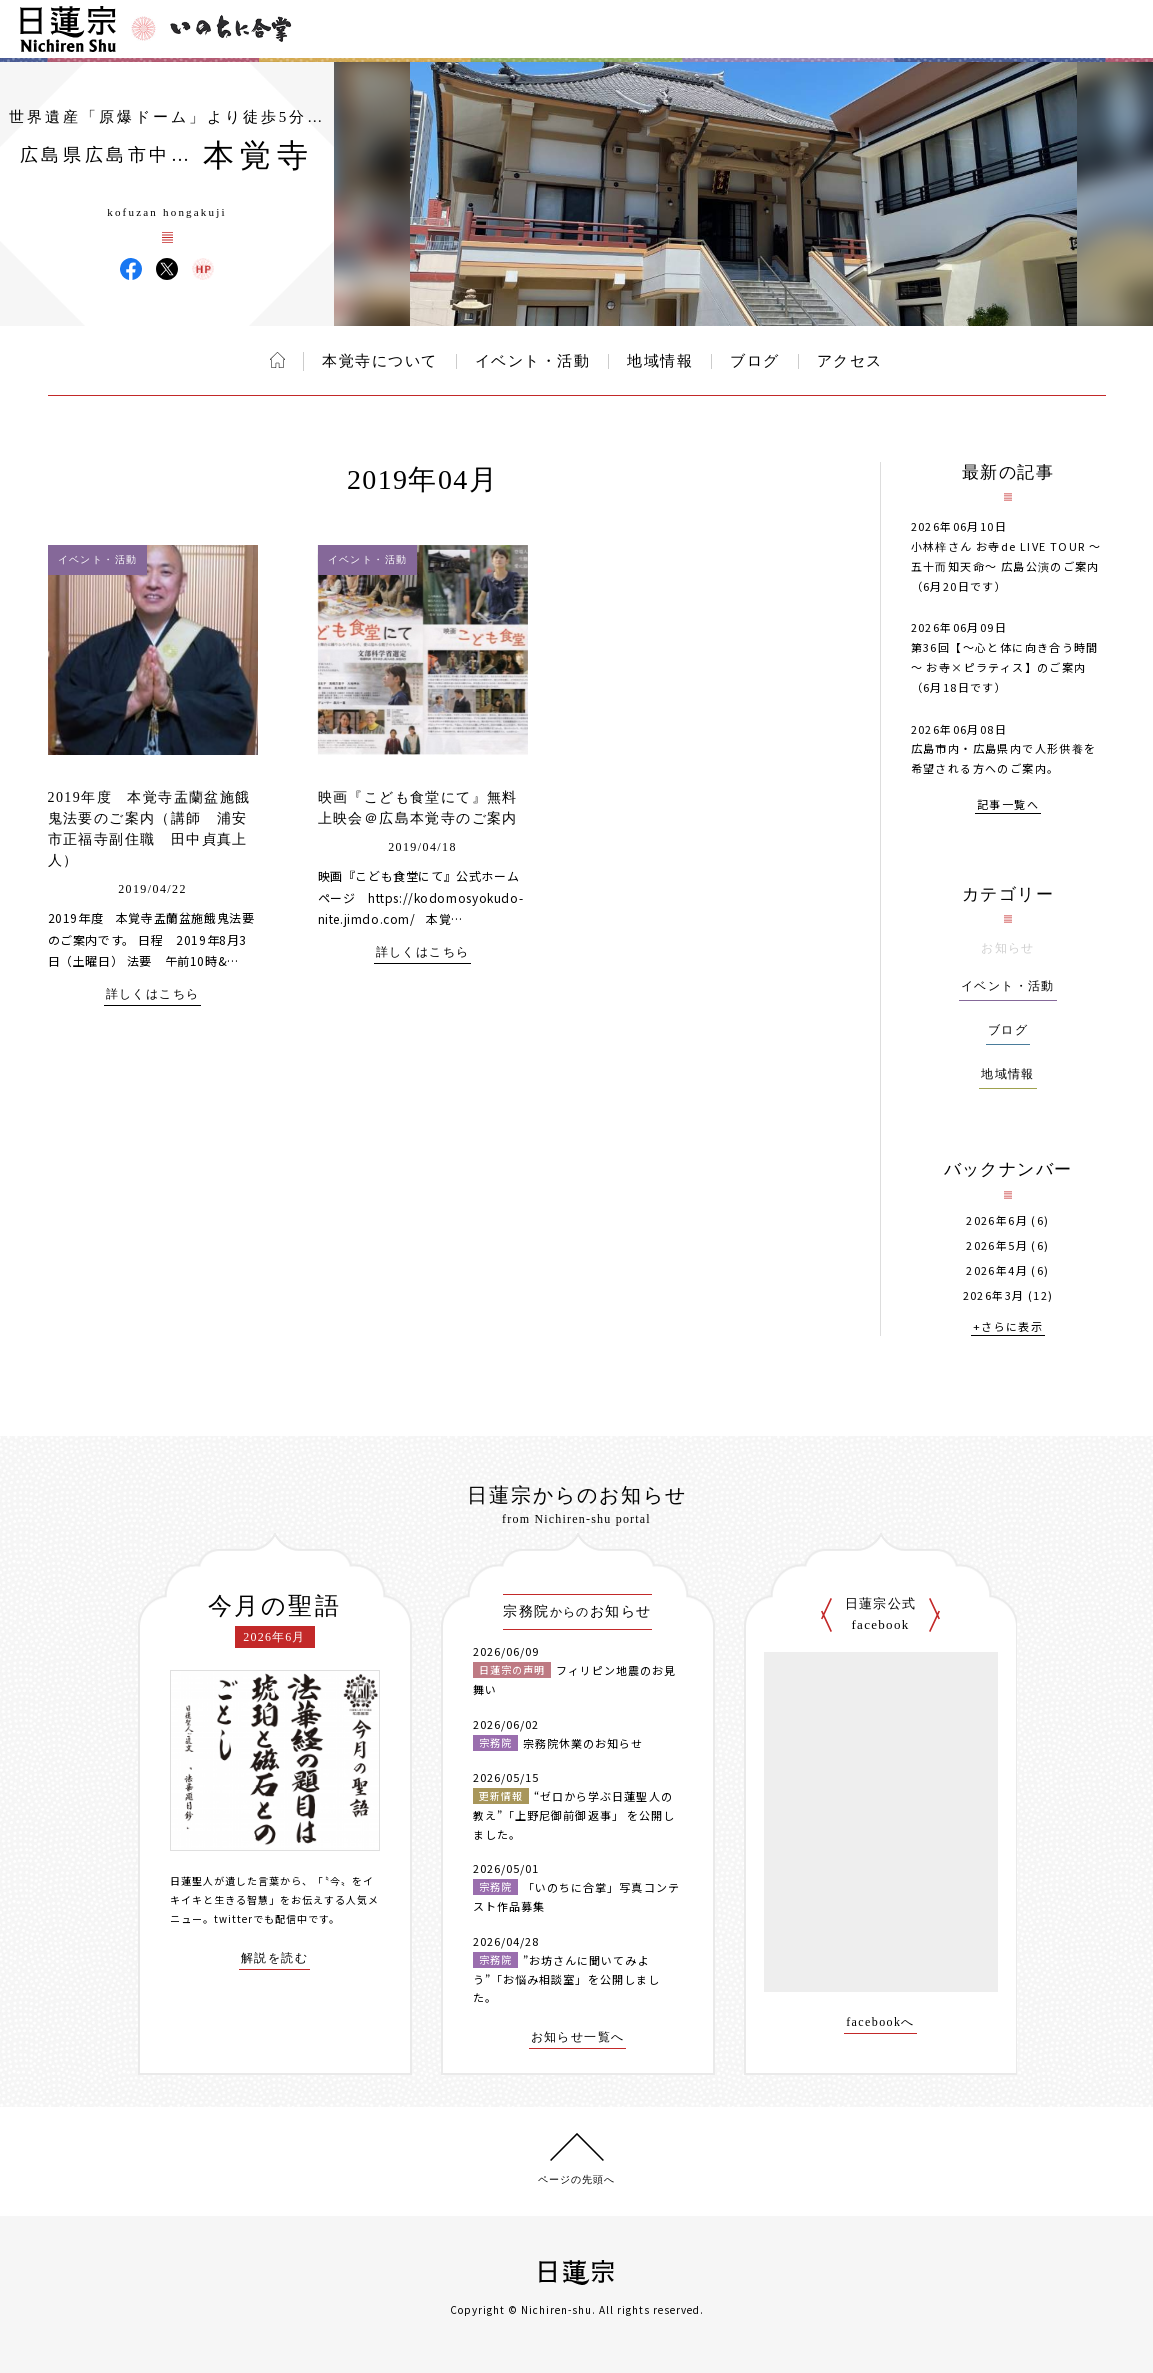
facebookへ (880, 2022)
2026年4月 (997, 1270)
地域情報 (660, 361)
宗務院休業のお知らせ (583, 1743)
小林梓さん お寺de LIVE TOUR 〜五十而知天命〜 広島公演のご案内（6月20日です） (1006, 566)
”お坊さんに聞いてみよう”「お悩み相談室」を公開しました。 (567, 1978)
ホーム (277, 360)
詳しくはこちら (153, 994)
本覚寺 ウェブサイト (203, 269)
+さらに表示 (1008, 1327)
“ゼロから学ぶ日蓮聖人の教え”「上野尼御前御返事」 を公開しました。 (574, 1814)
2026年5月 (997, 1245)
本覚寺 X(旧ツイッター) (167, 269)
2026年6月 (997, 1220)
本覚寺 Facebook (131, 269)
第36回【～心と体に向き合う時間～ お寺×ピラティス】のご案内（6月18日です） (1005, 667)
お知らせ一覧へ (578, 2037)
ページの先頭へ (576, 2179)
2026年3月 (994, 1295)
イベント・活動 (533, 361)
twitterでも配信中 (261, 1918)
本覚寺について (380, 361)
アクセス (850, 361)
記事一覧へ (1008, 805)
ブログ (755, 361)
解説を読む (274, 1958)
